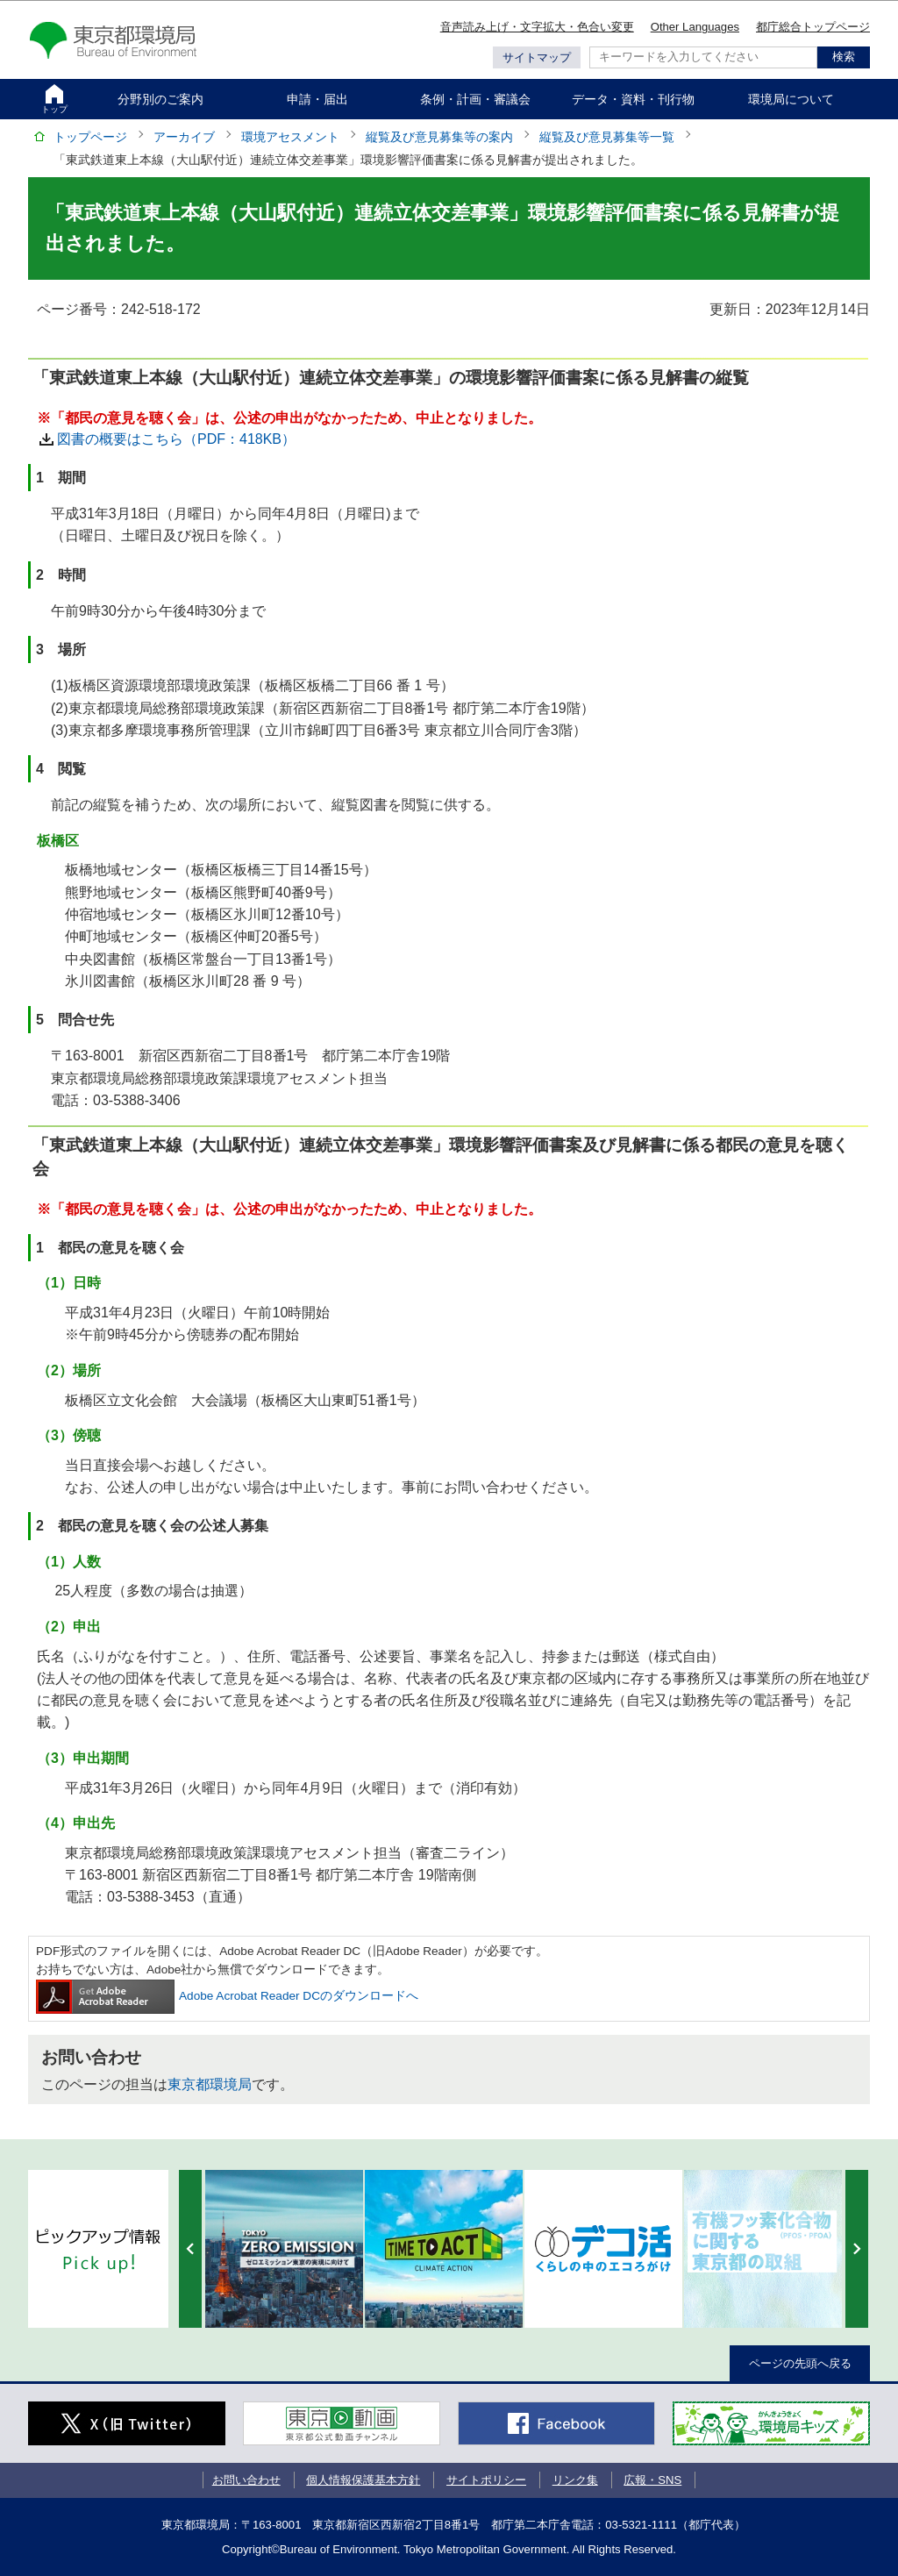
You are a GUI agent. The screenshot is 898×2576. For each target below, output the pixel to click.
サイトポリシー (486, 2480)
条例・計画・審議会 (475, 99)
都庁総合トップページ (813, 26)
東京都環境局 (209, 2084)
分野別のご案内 (160, 99)
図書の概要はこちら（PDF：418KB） (176, 439)
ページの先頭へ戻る (800, 2363)
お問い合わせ (246, 2480)
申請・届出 (317, 99)
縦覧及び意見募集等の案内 (439, 137)
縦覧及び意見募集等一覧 (606, 137)
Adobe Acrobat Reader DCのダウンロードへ (227, 1995)
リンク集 (575, 2480)
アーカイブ (184, 137)
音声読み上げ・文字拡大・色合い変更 (537, 26)
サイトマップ (536, 57)
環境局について (791, 99)
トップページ (90, 137)
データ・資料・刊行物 (633, 99)
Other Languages (695, 26)
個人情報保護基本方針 (363, 2480)
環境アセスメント (290, 137)
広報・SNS (652, 2480)
